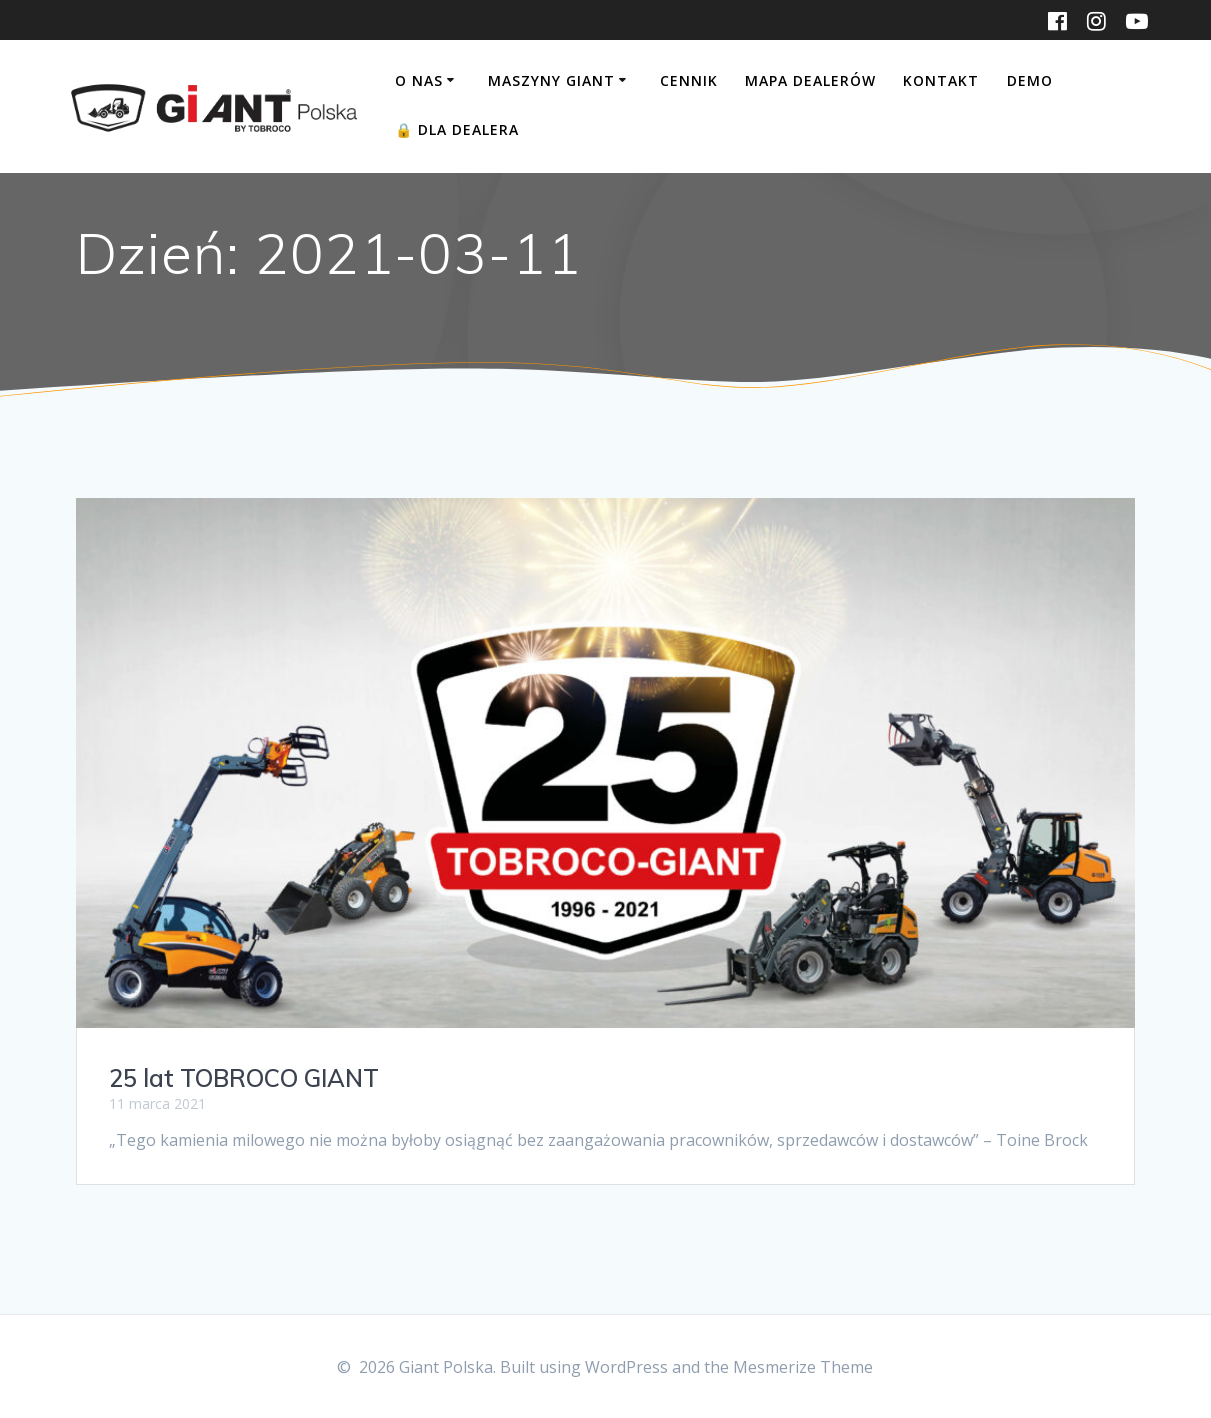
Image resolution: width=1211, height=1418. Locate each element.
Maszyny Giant (551, 80)
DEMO (1030, 80)
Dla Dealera (457, 129)
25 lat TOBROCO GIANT (244, 1078)
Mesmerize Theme (803, 1367)
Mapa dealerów (810, 80)
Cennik (689, 80)
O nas (419, 80)
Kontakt (941, 80)
